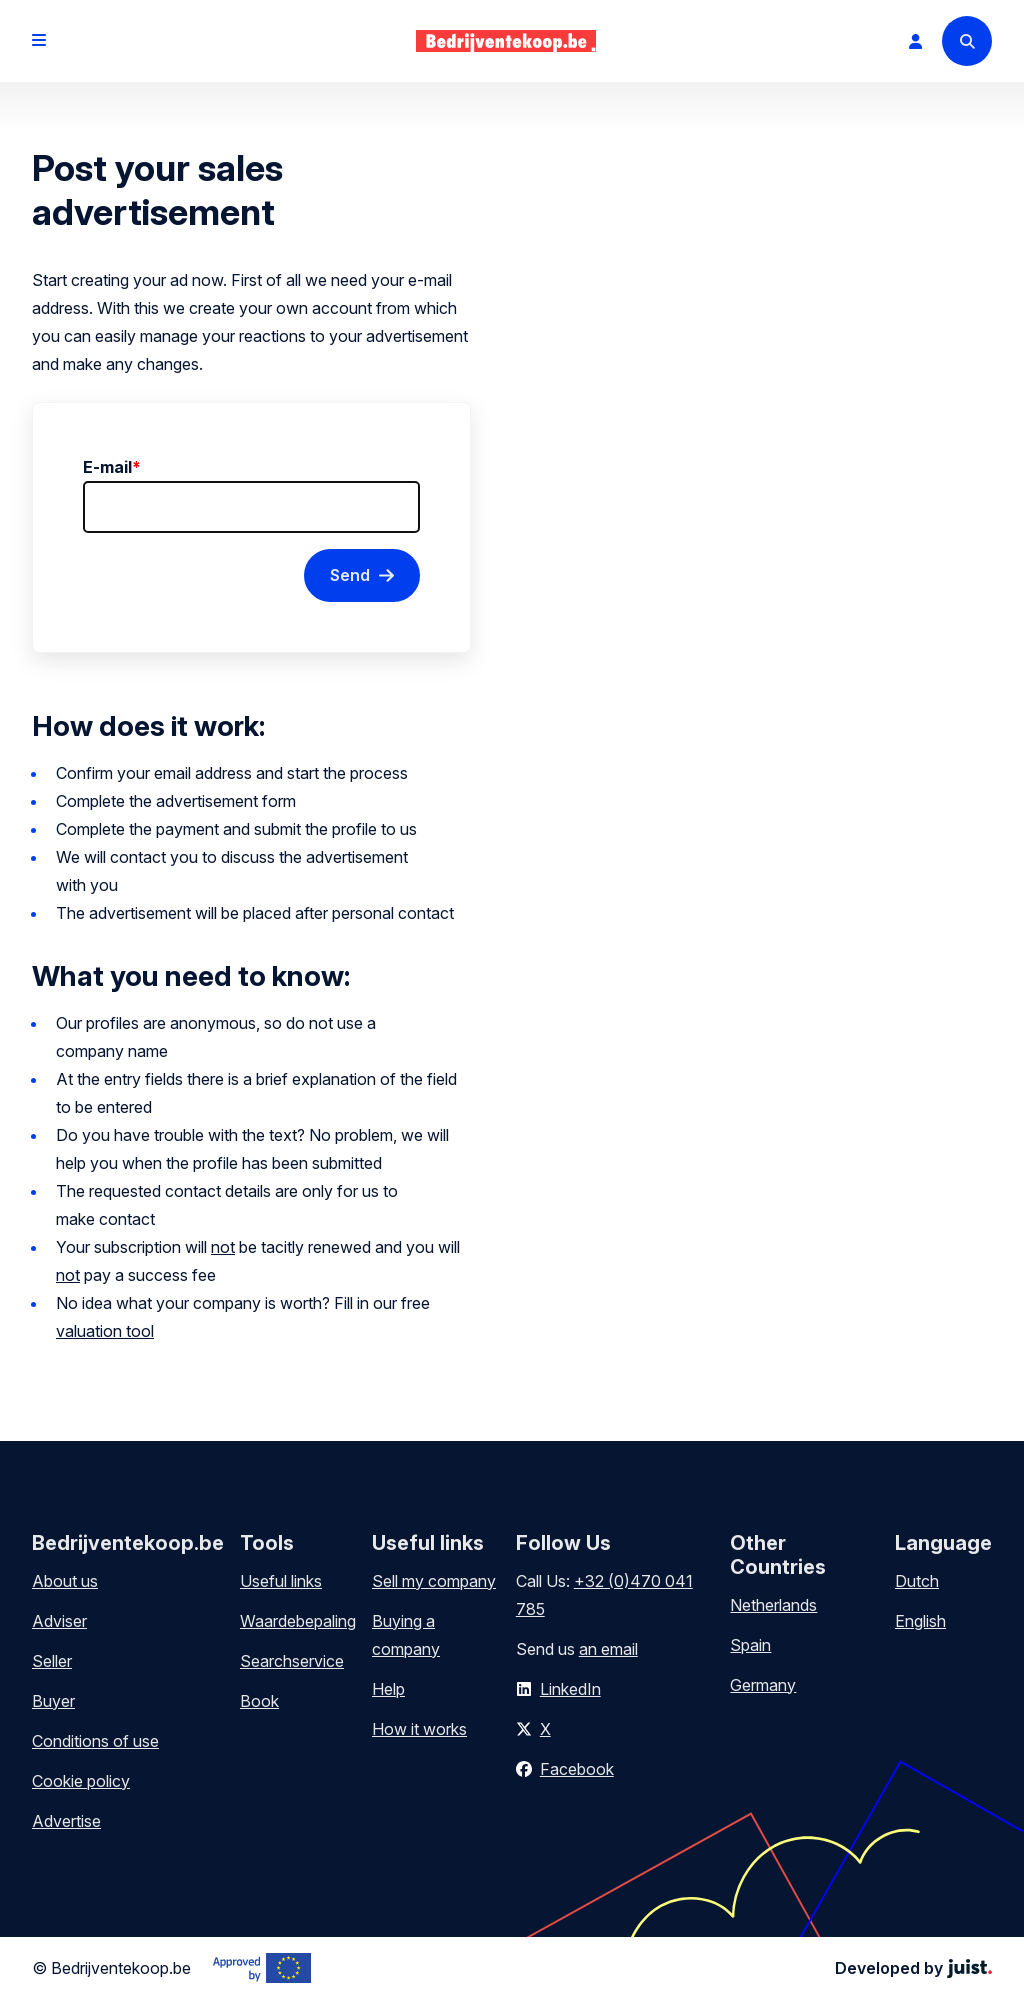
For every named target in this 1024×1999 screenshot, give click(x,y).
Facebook (577, 1769)
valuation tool (105, 1331)
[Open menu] (39, 41)
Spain (750, 1645)
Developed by (913, 1968)
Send (350, 575)
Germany (763, 1685)
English (920, 1621)
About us (65, 1581)
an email (608, 1649)
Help (388, 1689)
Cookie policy (81, 1781)
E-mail (112, 467)
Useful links (281, 1581)
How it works (419, 1729)
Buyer (53, 1701)
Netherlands (773, 1605)
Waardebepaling (298, 1621)
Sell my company (434, 1581)
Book (259, 1701)
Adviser (59, 1621)
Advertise (66, 1821)
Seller (52, 1661)
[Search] (967, 41)
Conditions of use (95, 1741)
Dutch (917, 1581)
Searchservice (292, 1661)
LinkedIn (570, 1689)
